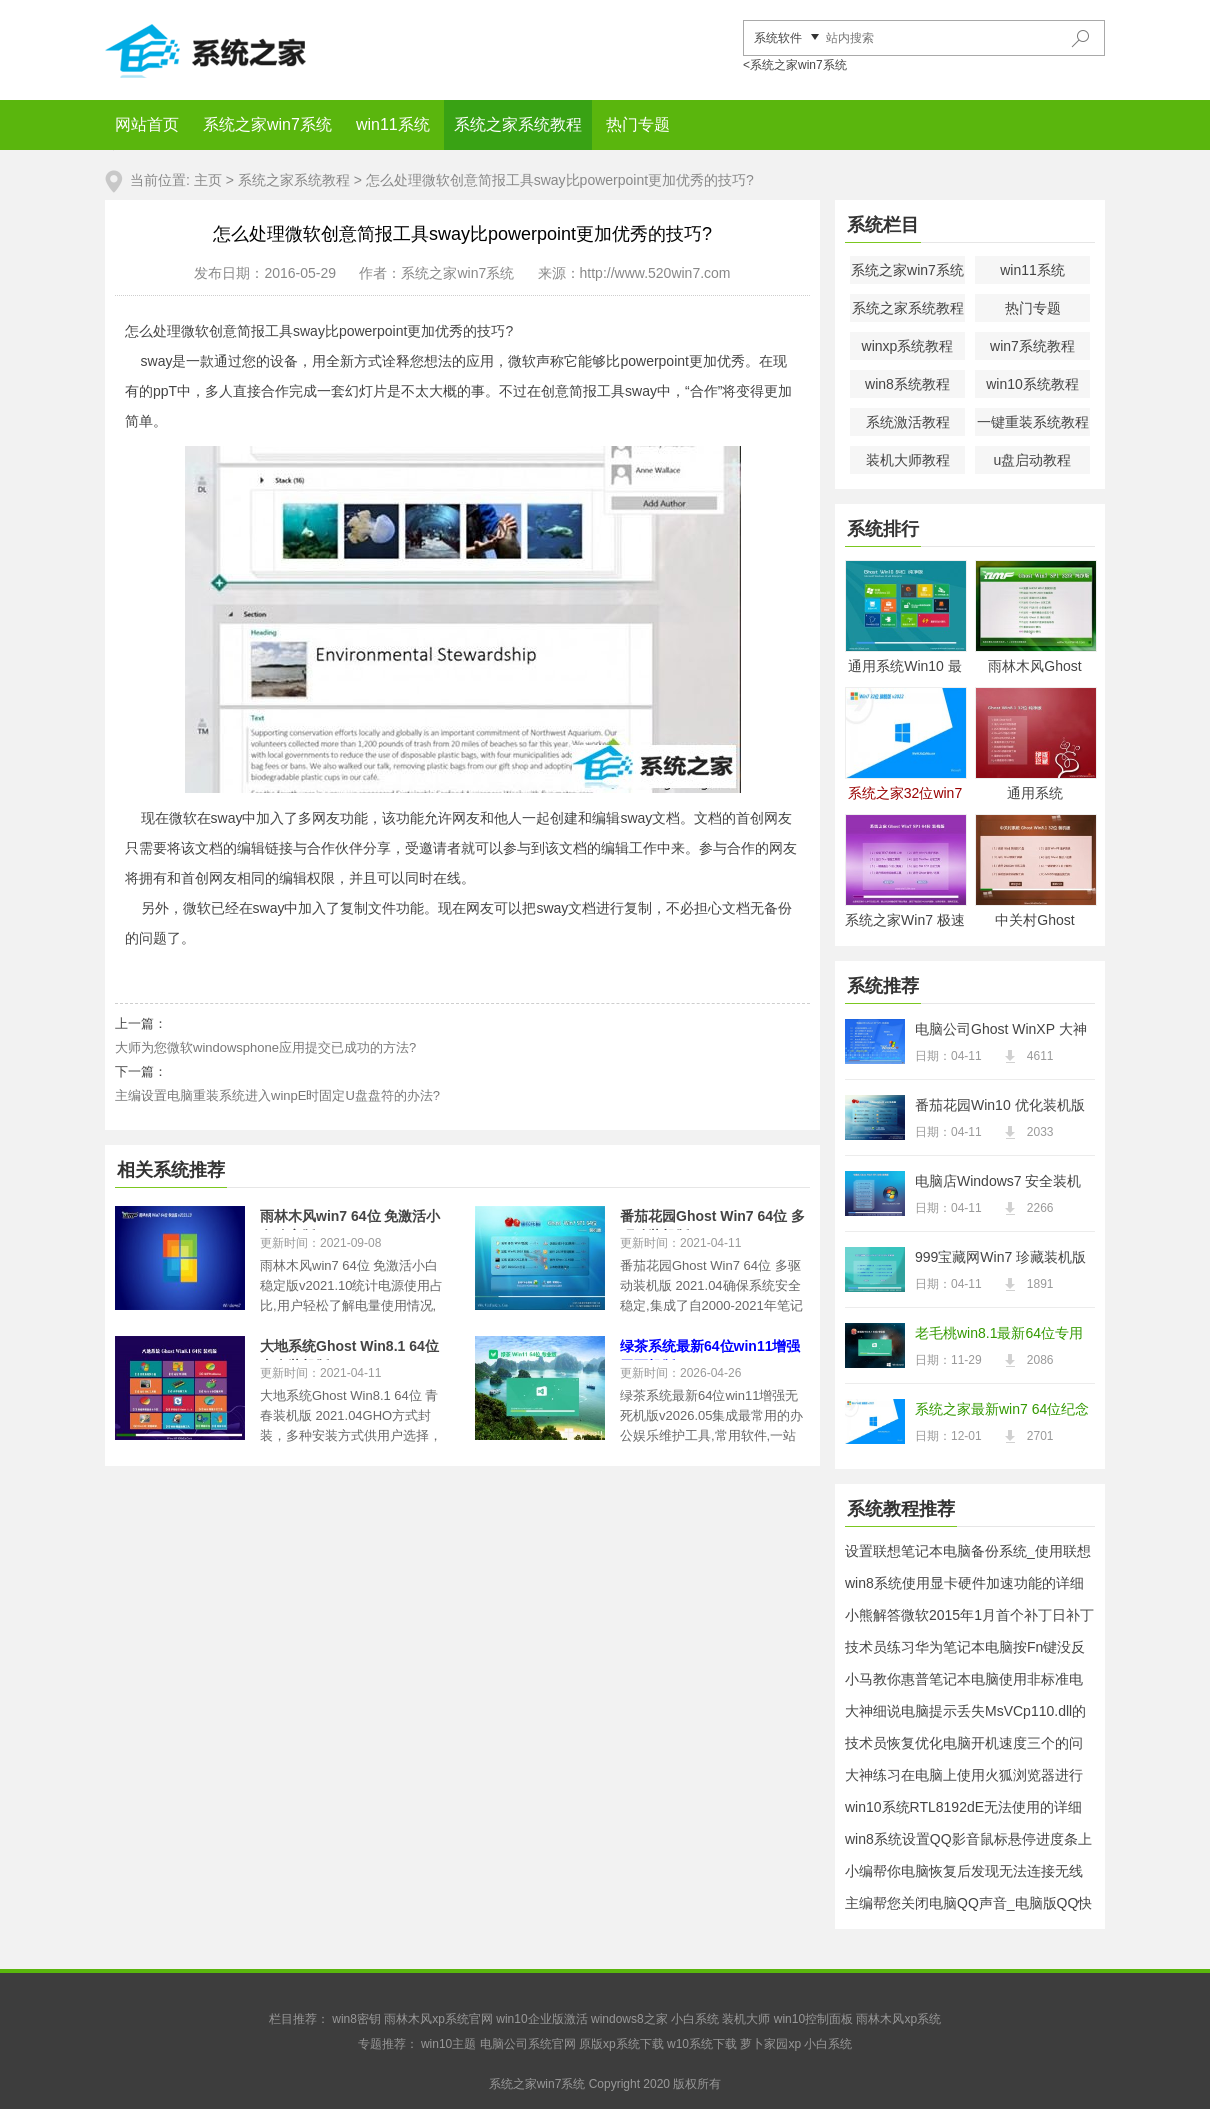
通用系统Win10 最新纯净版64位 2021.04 (905, 667)
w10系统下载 (702, 2044)
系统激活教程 (908, 422)
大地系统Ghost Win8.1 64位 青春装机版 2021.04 (349, 1349)
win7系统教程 (1032, 346)
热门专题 (638, 124)
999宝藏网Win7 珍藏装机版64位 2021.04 (1000, 1259)
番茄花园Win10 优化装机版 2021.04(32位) (1000, 1107)
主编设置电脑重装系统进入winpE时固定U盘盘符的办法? (277, 1095)
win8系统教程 (907, 384)
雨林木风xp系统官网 (438, 2019)
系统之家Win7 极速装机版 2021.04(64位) (905, 921)
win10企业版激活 (541, 2019)
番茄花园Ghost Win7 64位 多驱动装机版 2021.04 (712, 1219)
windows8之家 (629, 2019)
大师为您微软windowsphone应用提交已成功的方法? (265, 1047)
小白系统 (695, 2019)
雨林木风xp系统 (898, 2019)
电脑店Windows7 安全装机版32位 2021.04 (998, 1183)
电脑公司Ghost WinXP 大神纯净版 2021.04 (1001, 1031)
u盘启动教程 (1033, 460)
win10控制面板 (813, 2019)
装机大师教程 (908, 460)
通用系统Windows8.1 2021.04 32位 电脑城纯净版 (1035, 794)
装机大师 (746, 2019)
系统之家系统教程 (518, 124)
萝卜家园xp (770, 2044)
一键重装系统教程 (1033, 422)
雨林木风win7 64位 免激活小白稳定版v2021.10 (350, 1219)
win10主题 (448, 2044)
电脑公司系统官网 (528, 2044)
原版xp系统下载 (621, 2044)
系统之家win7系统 (267, 124)
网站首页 (147, 124)
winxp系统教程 (908, 346)
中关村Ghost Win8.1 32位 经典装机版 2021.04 (1035, 921)
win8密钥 (356, 2019)
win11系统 (393, 124)
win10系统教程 (1032, 384)
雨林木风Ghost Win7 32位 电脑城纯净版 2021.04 (1034, 667)
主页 (208, 180)
